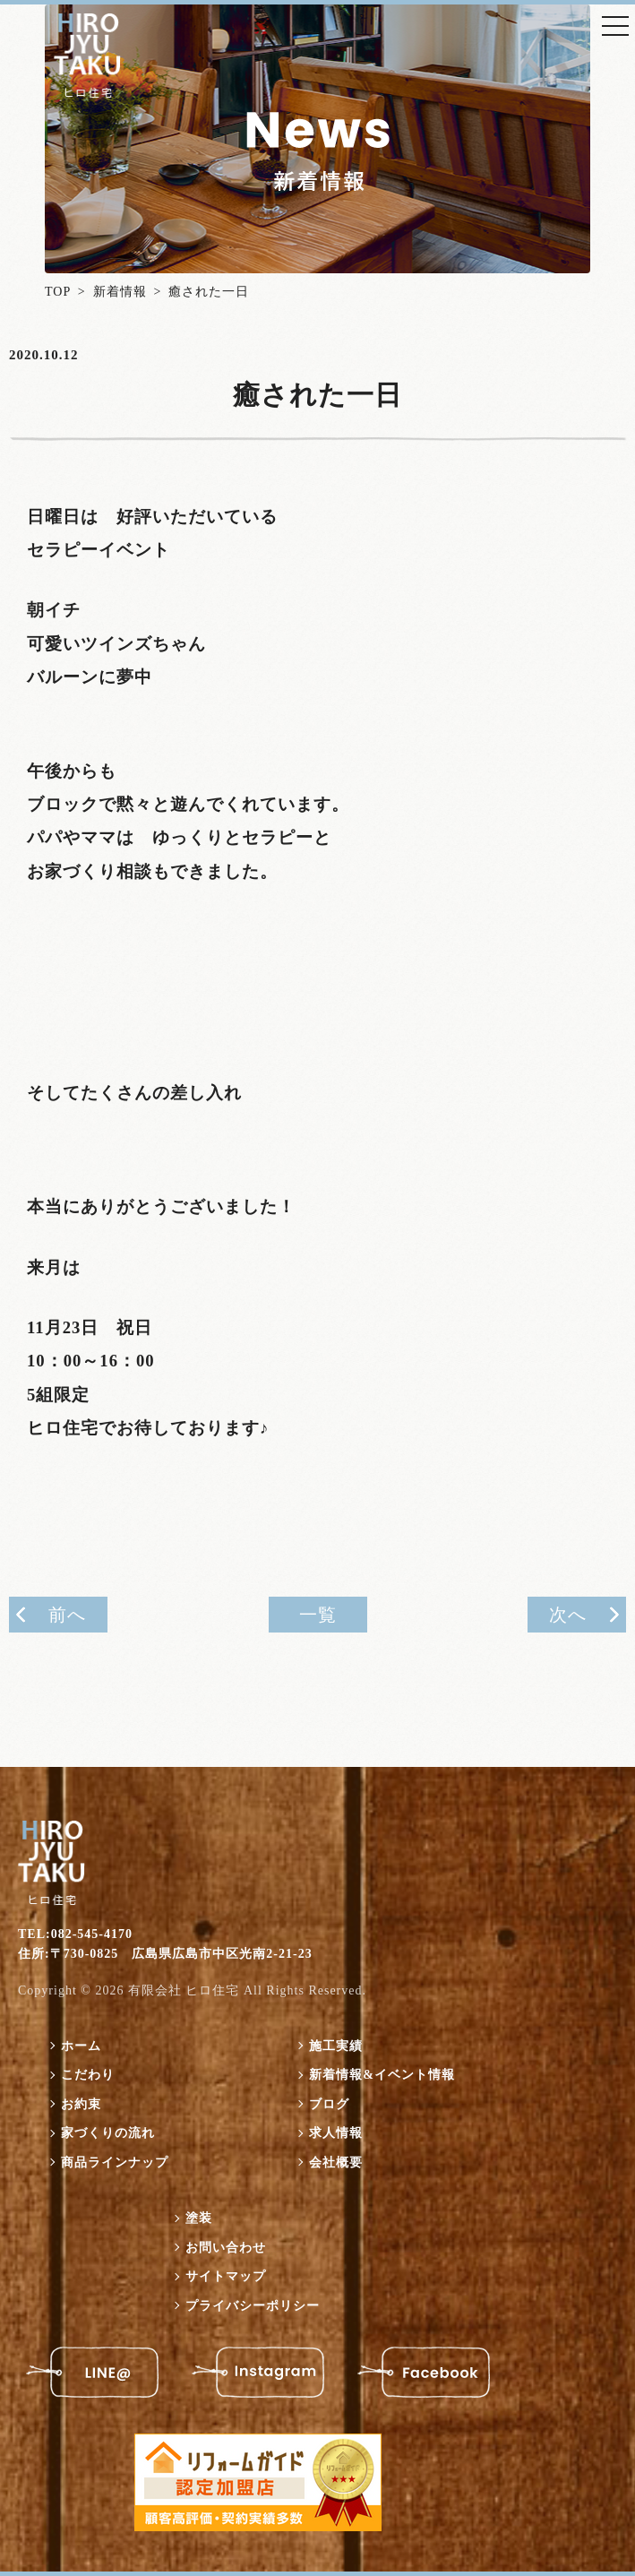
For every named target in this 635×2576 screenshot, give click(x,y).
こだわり (88, 2074)
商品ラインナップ (114, 2162)
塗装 (198, 2218)
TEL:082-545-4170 (75, 1934)
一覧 (318, 1614)
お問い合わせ (225, 2247)
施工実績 (336, 2046)
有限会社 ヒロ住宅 (184, 1990)
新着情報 (120, 291)
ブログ (329, 2104)
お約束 (81, 2104)
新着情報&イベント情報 (382, 2074)
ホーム (81, 2046)
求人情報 (336, 2133)
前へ (67, 1614)
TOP (58, 291)
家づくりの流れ (108, 2133)
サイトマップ (225, 2276)
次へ (568, 1614)
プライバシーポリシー (252, 2306)
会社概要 (336, 2162)
